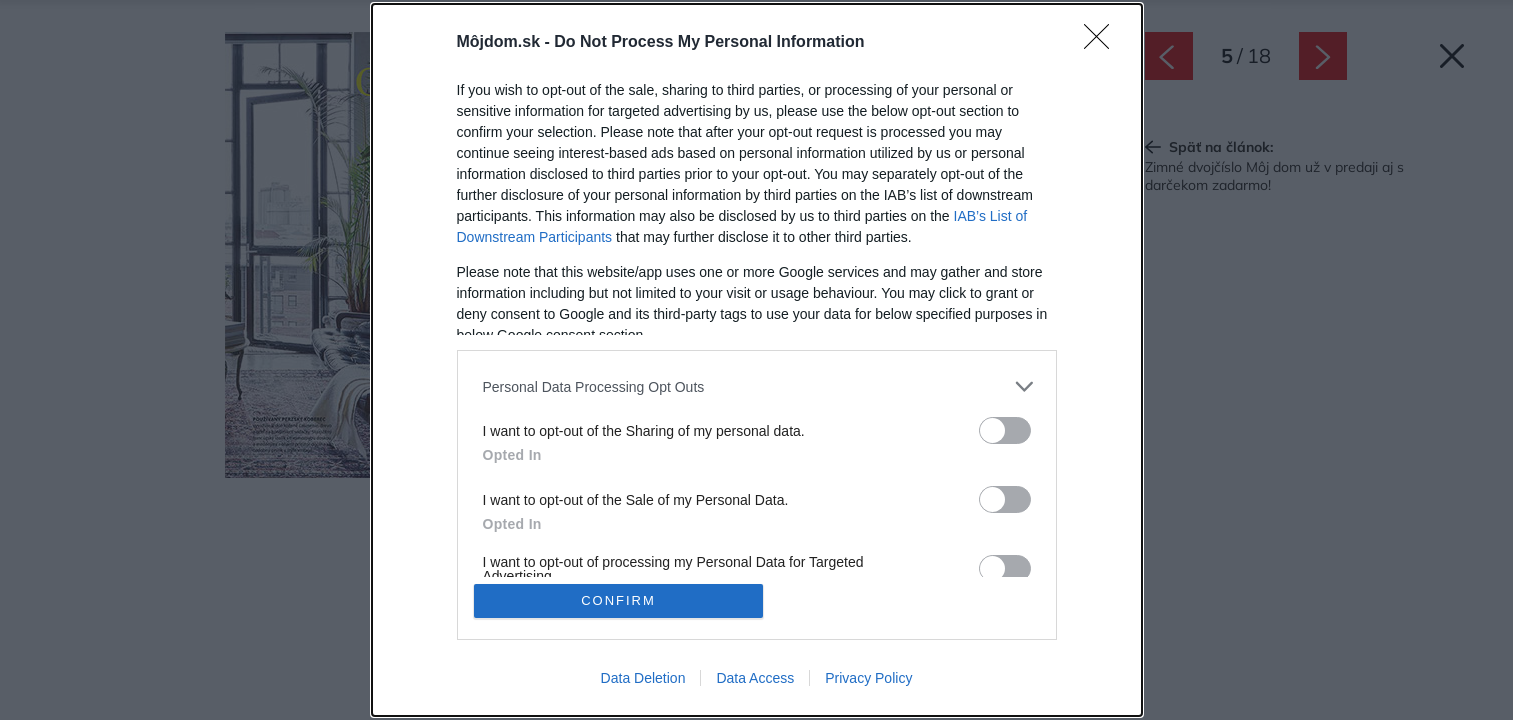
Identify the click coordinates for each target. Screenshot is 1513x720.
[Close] (1103, 43)
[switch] (1005, 430)
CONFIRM (618, 600)
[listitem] (757, 386)
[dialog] (757, 360)
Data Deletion (643, 678)
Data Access (755, 678)
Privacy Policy (868, 678)
